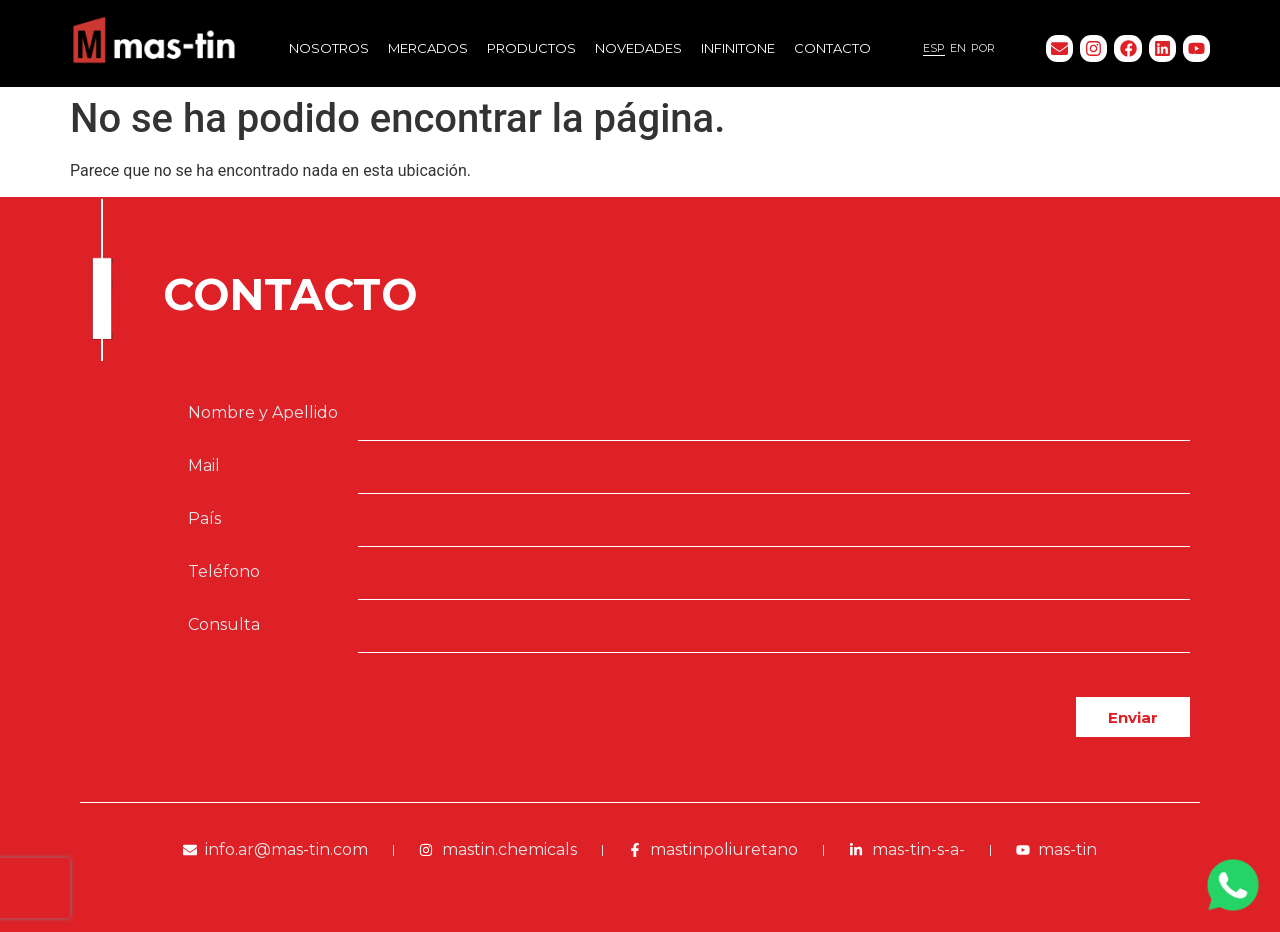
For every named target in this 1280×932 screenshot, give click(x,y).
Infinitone (738, 48)
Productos (531, 48)
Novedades (638, 48)
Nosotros (329, 48)
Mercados (428, 48)
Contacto (832, 48)
